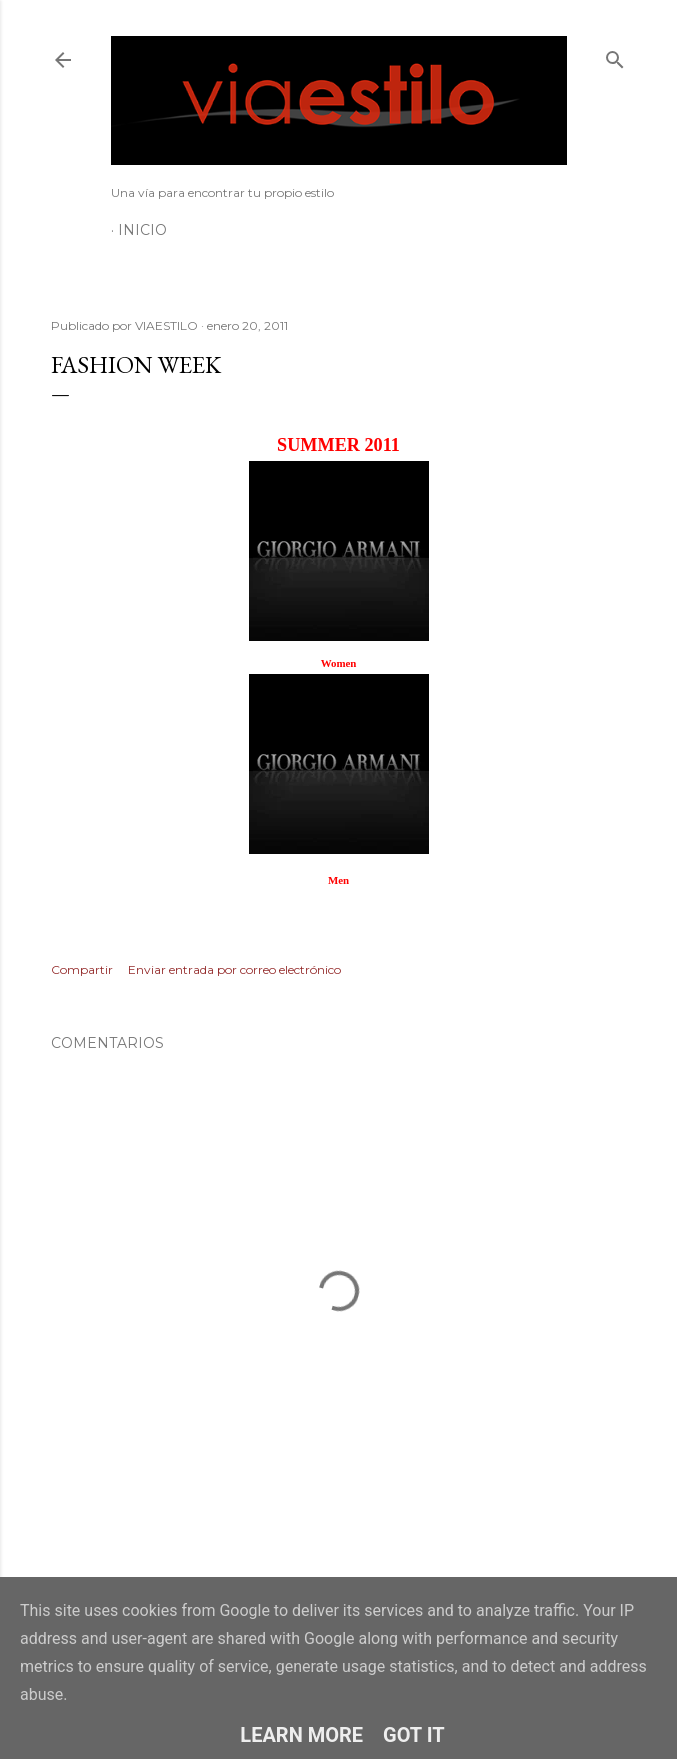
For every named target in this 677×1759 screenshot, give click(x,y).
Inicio (142, 230)
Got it (414, 1735)
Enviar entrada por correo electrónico (234, 969)
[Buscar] (615, 55)
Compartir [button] (82, 969)
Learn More (301, 1735)
